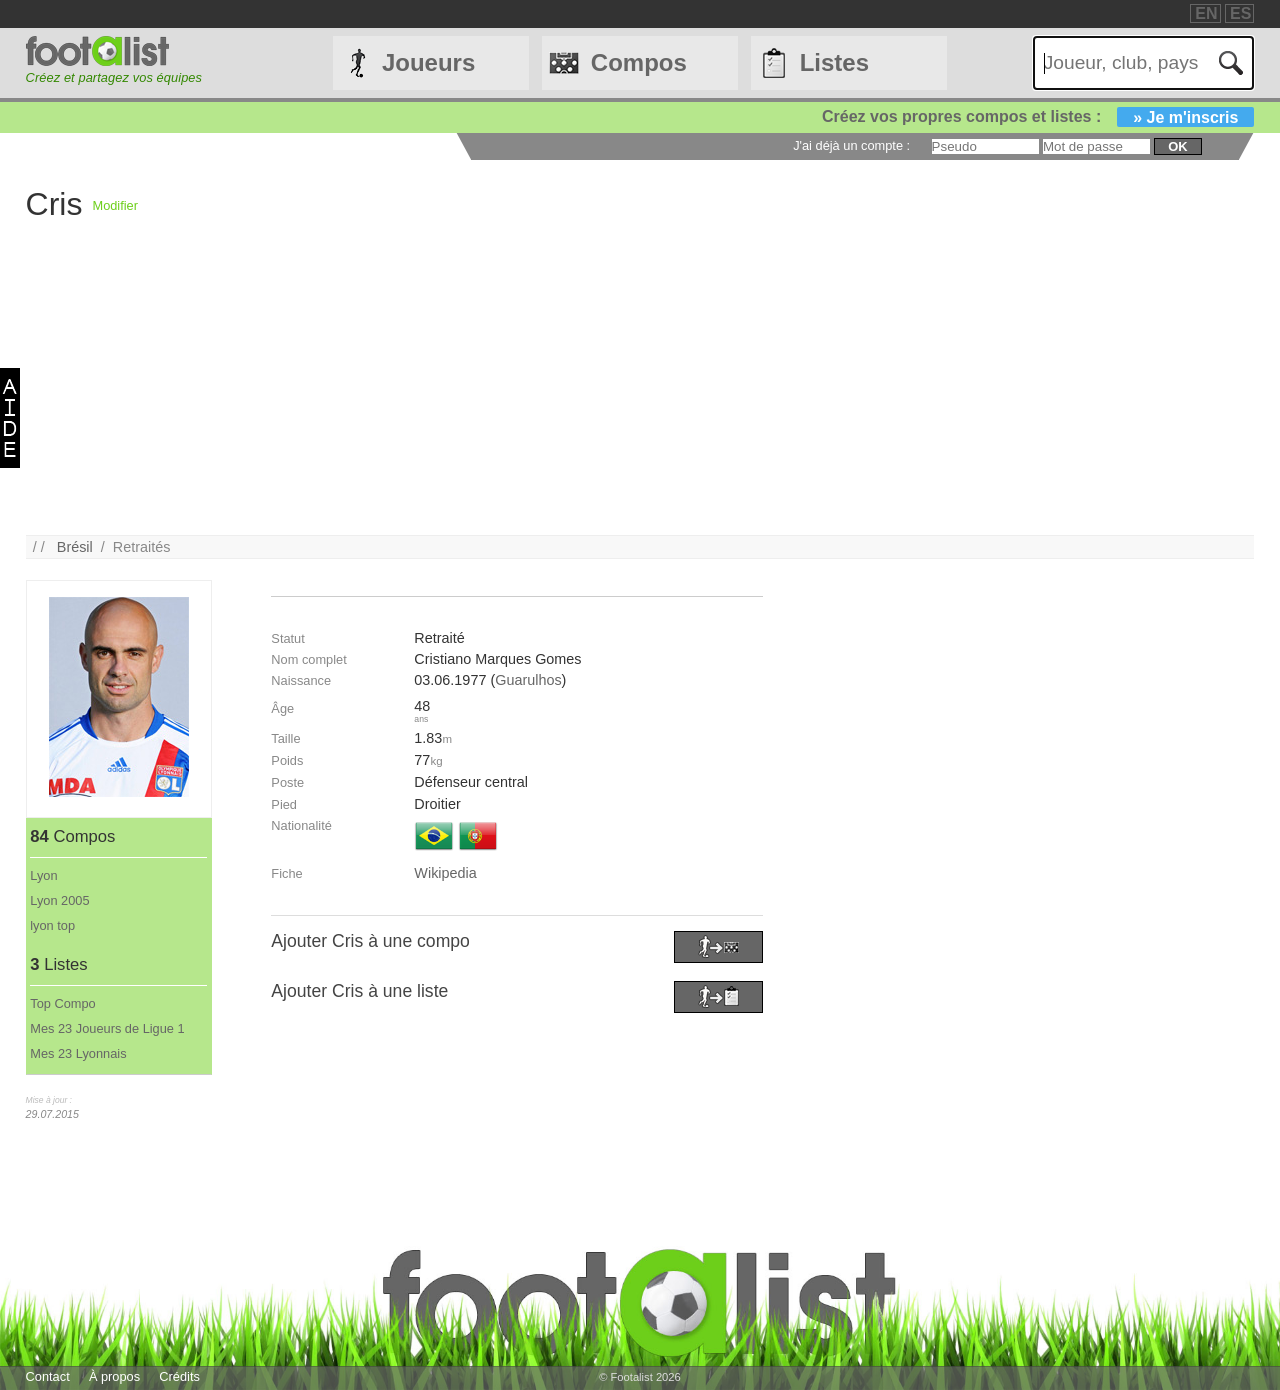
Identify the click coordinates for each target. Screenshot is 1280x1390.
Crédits (179, 1376)
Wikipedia (445, 873)
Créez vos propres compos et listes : (1038, 116)
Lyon (43, 875)
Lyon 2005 (59, 900)
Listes (834, 62)
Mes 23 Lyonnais (78, 1053)
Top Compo (62, 1003)
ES (1240, 13)
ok (1177, 146)
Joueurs (428, 62)
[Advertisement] (626, 395)
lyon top (52, 925)
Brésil (75, 547)
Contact (48, 1376)
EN (1206, 13)
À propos (114, 1376)
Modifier (115, 205)
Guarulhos (528, 680)
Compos (639, 62)
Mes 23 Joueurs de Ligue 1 (107, 1028)
